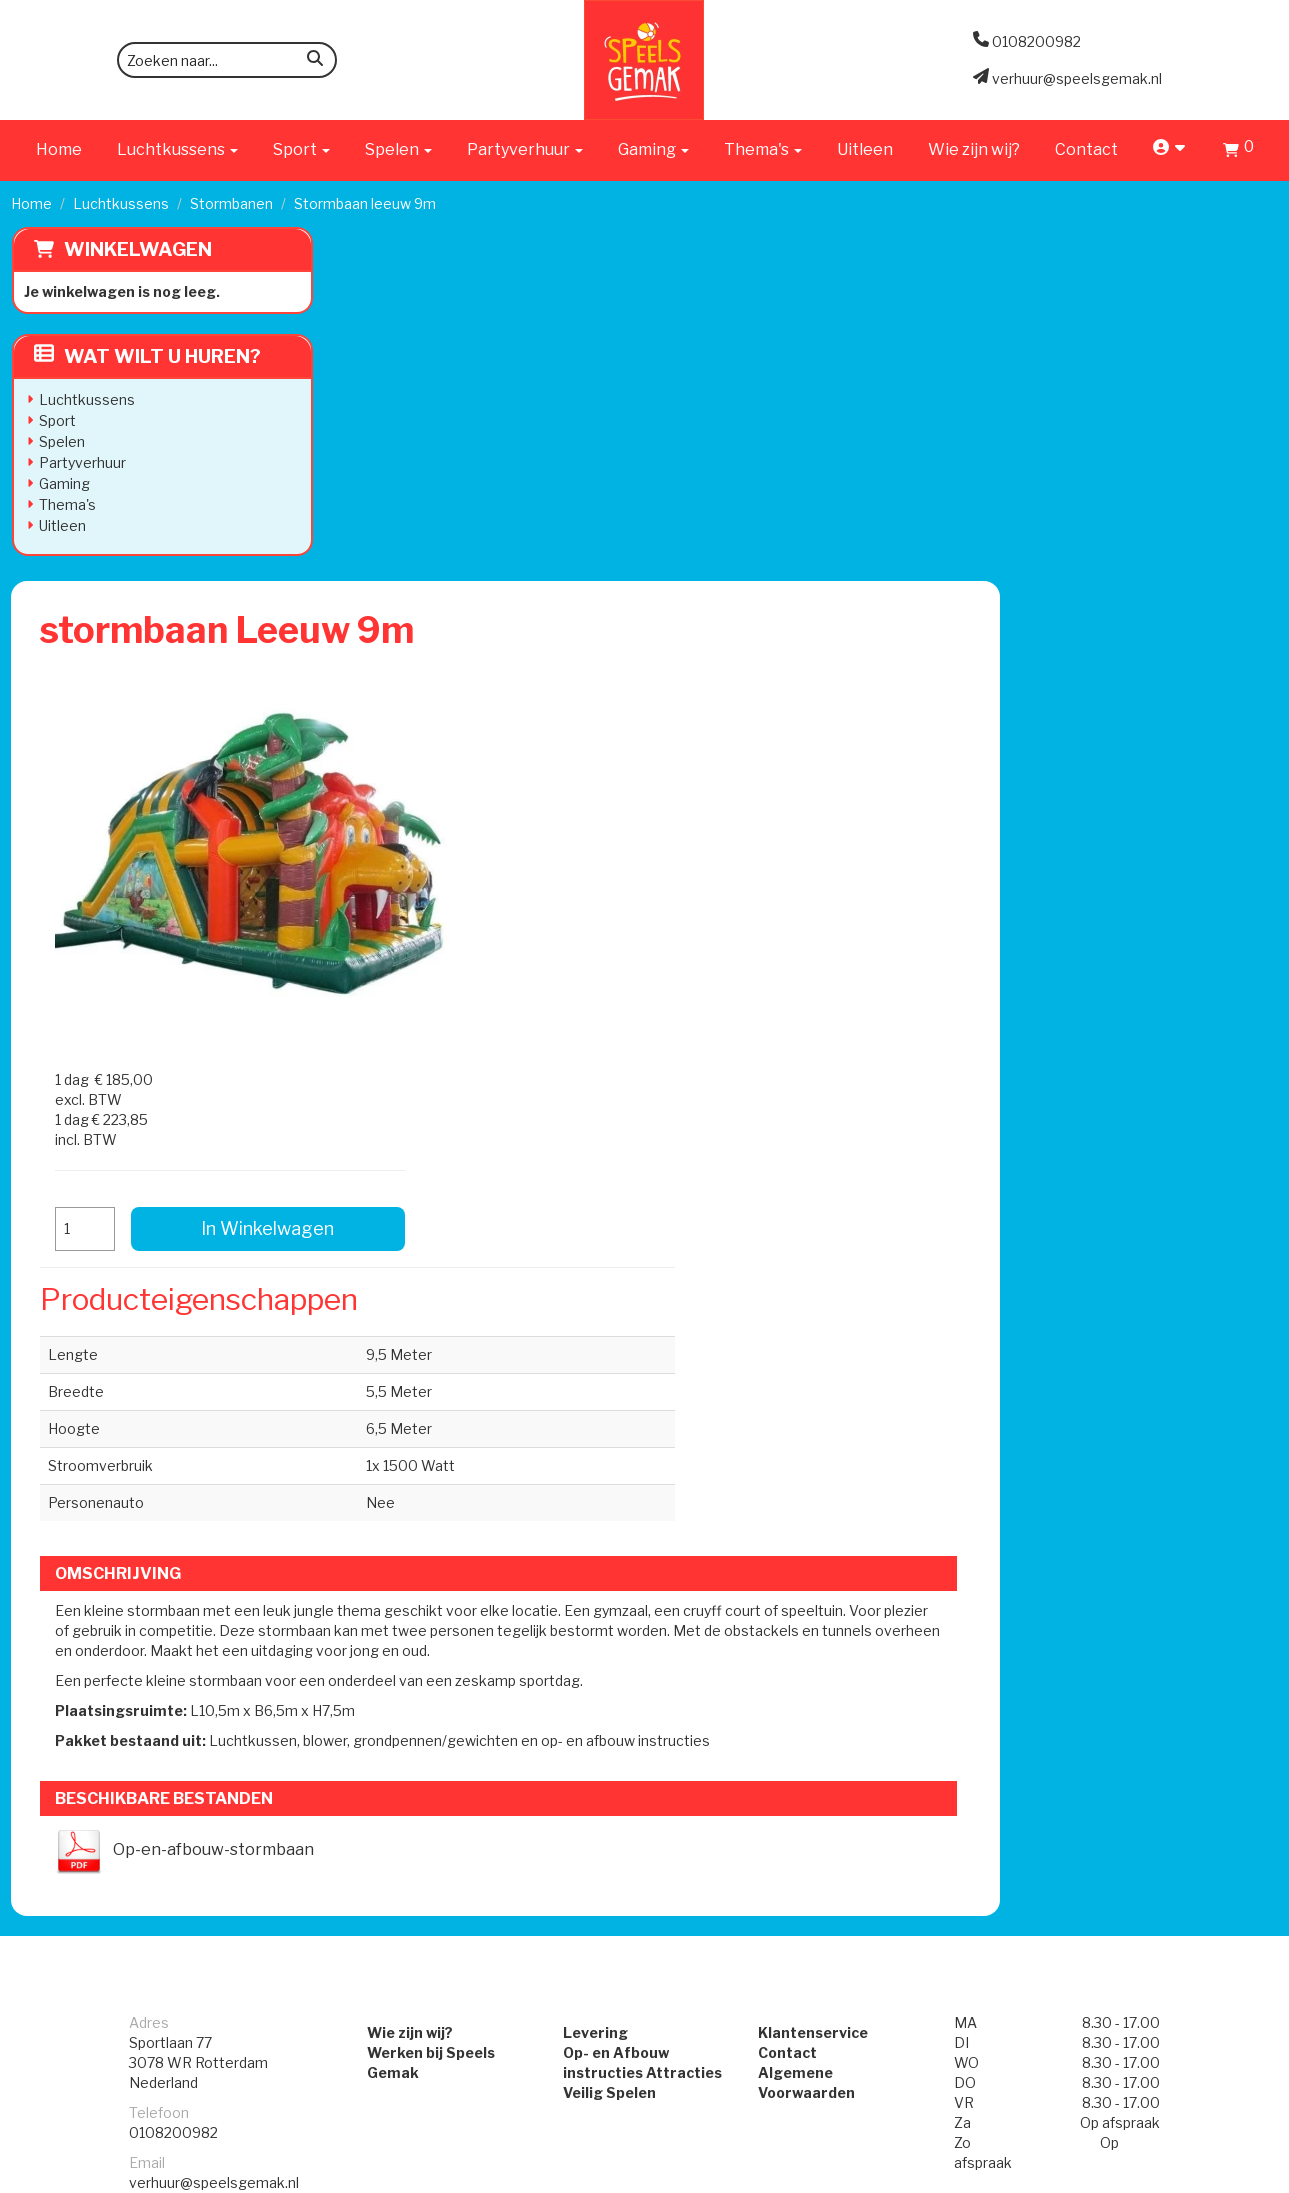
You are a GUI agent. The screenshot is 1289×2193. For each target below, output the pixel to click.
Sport (56, 420)
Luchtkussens (121, 203)
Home (59, 149)
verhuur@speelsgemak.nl (214, 1588)
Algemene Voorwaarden (854, 1478)
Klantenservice (822, 1438)
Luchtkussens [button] (177, 149)
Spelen (61, 441)
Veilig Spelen (600, 1498)
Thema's (66, 504)
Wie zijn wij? (974, 149)
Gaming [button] (653, 149)
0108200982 (173, 1538)
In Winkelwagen (1124, 467)
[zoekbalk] (227, 60)
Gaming (63, 483)
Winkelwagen (137, 249)
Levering (586, 1438)
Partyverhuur (81, 462)
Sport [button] (301, 149)
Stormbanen (231, 203)
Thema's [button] (763, 149)
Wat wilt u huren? (146, 356)
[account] (1170, 149)
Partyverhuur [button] (525, 149)
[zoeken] (315, 61)
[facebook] (1224, 2176)
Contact (1086, 149)
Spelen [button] (398, 149)
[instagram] (1260, 2176)
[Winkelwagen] (1238, 152)
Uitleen (865, 149)
